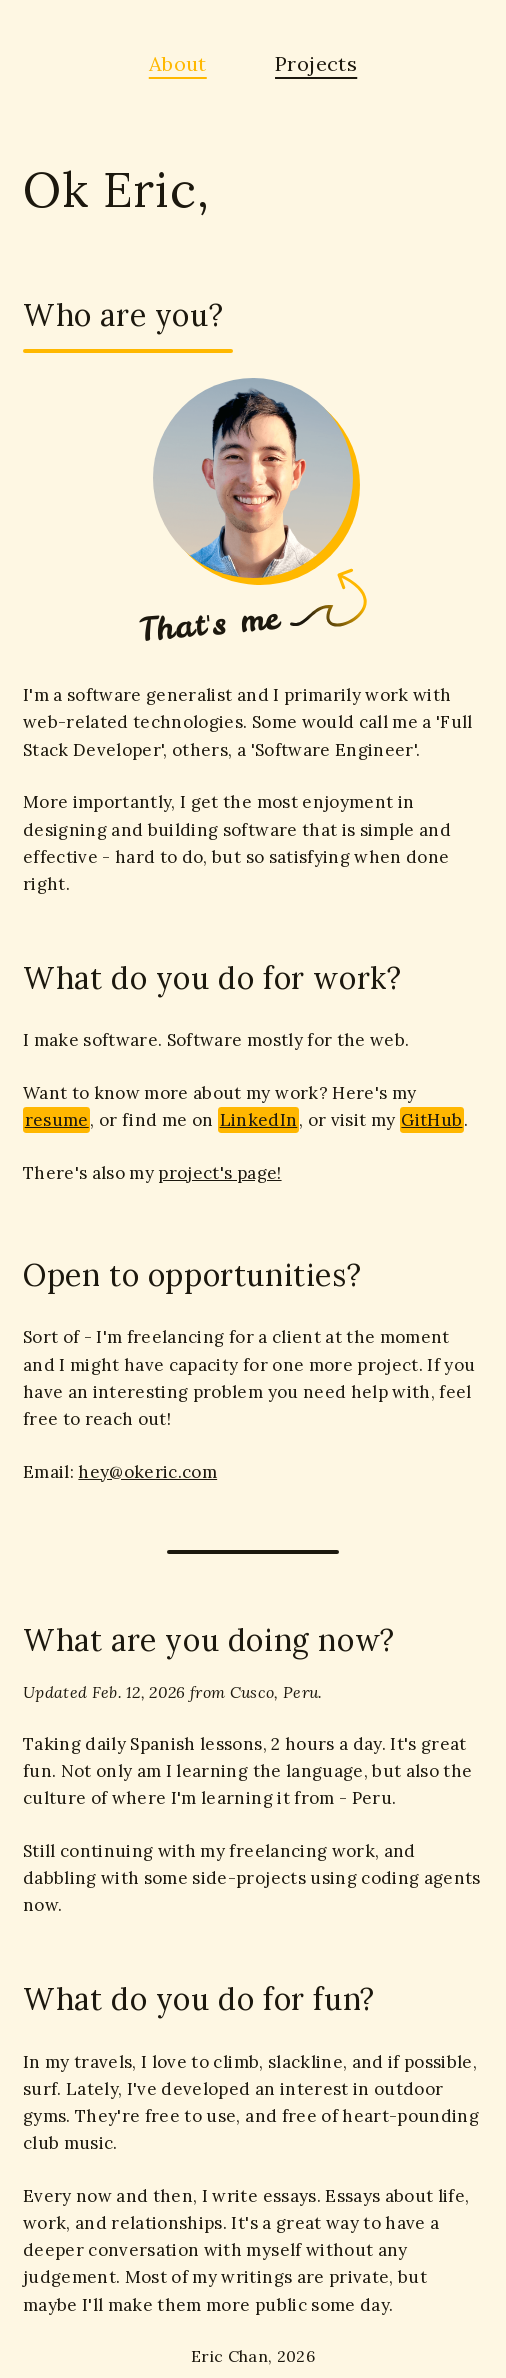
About (178, 63)
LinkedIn (259, 1120)
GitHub (431, 1120)
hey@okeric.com (147, 1472)
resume (57, 1120)
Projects (316, 63)
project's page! (219, 1173)
